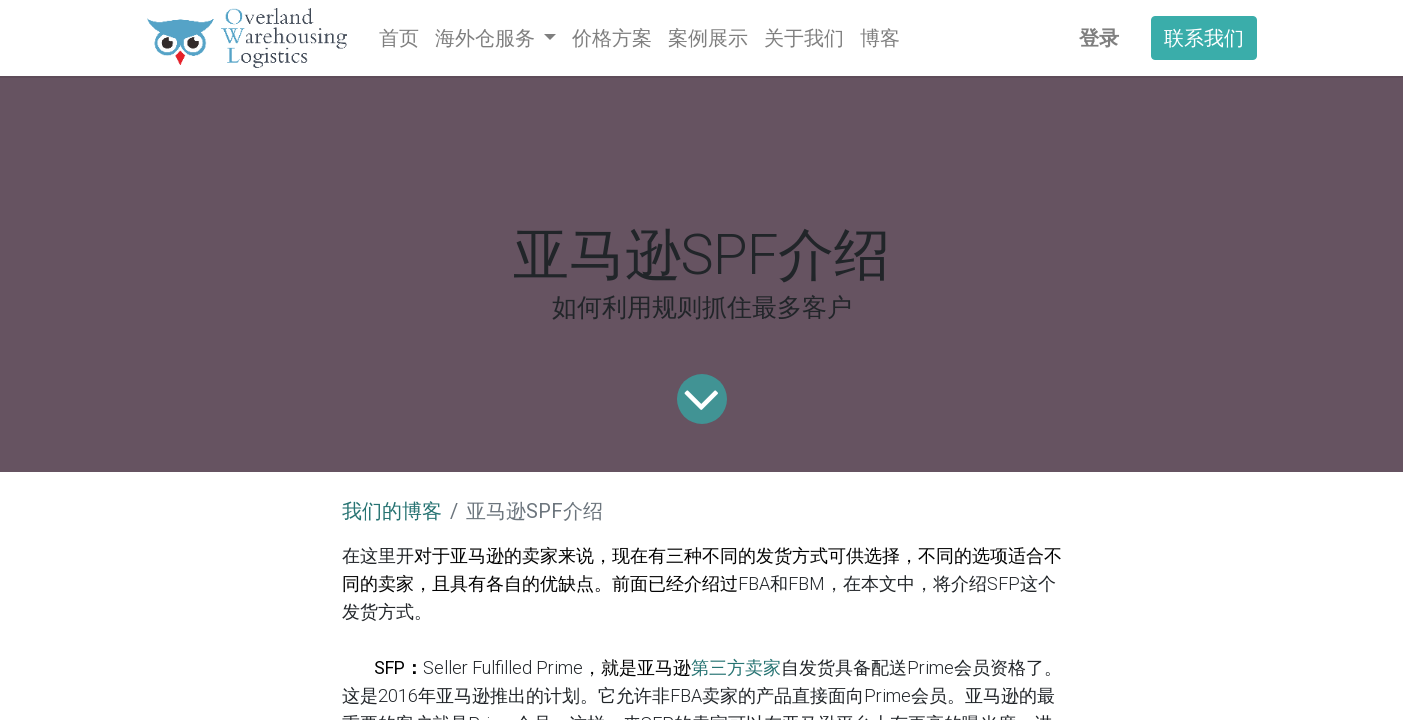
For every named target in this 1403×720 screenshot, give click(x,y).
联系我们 (1204, 37)
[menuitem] (399, 38)
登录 (1099, 37)
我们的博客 (392, 511)
